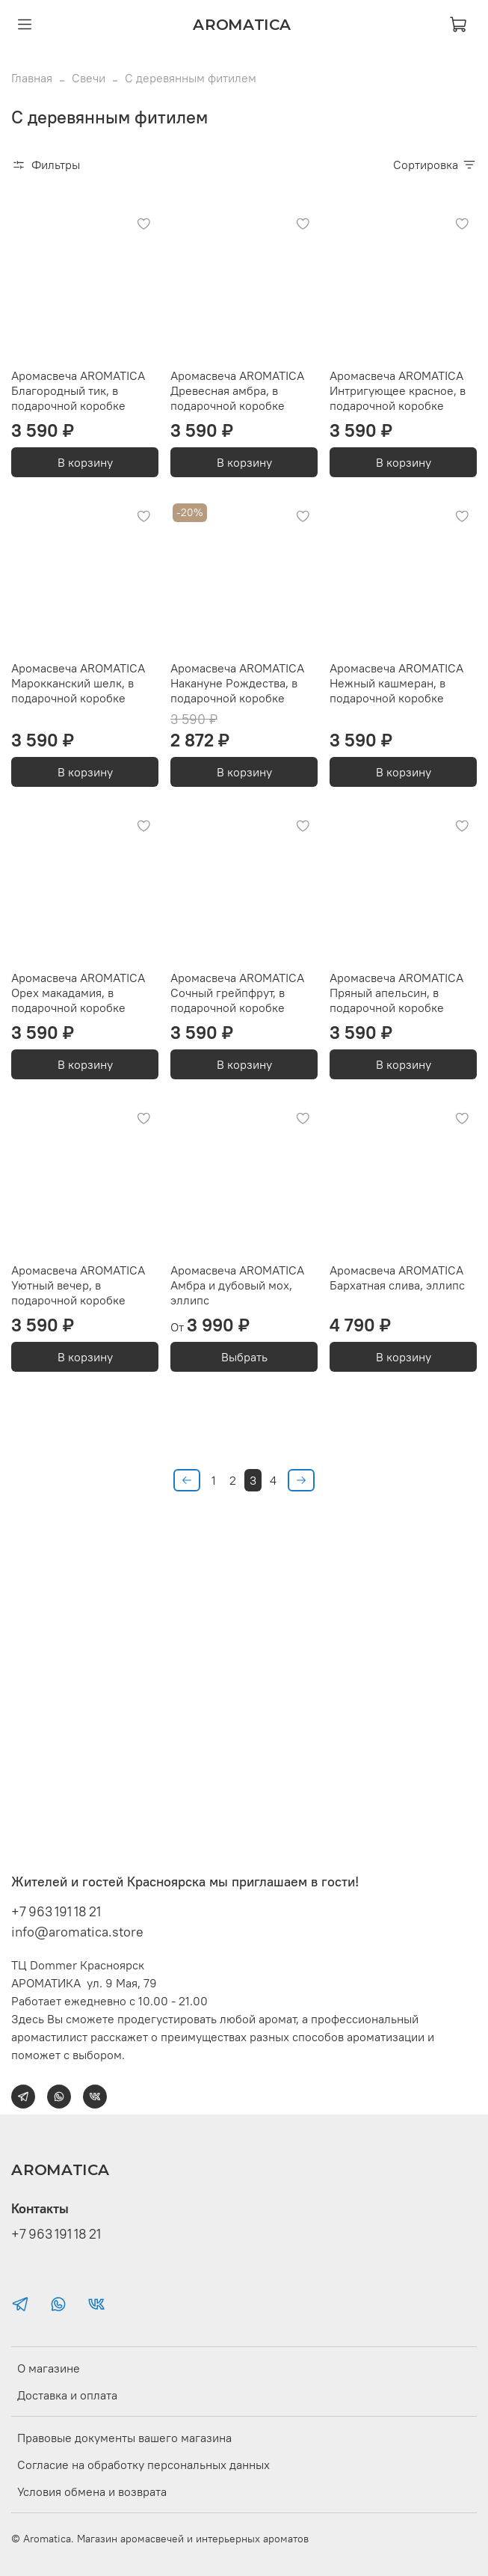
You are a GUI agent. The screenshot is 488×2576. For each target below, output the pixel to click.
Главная (31, 77)
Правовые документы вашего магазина (124, 2437)
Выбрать (244, 1356)
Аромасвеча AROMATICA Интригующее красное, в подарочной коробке (398, 390)
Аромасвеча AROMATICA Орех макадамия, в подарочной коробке (78, 992)
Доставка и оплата (67, 2395)
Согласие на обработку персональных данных (143, 2464)
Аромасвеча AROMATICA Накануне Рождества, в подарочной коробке (237, 682)
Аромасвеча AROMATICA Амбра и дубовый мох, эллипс (237, 1285)
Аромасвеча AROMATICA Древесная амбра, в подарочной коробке (237, 390)
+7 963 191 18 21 (56, 1911)
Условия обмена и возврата (92, 2491)
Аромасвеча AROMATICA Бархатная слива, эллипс (397, 1277)
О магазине (48, 2368)
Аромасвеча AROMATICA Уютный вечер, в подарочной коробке (78, 1285)
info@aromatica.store (77, 1931)
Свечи (88, 77)
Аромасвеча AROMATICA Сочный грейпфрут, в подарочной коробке (237, 992)
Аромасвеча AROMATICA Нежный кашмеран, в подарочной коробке (396, 682)
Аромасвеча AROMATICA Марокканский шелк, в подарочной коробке (78, 682)
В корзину (85, 462)
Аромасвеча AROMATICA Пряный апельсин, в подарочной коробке (396, 992)
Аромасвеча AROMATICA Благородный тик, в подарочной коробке (78, 390)
